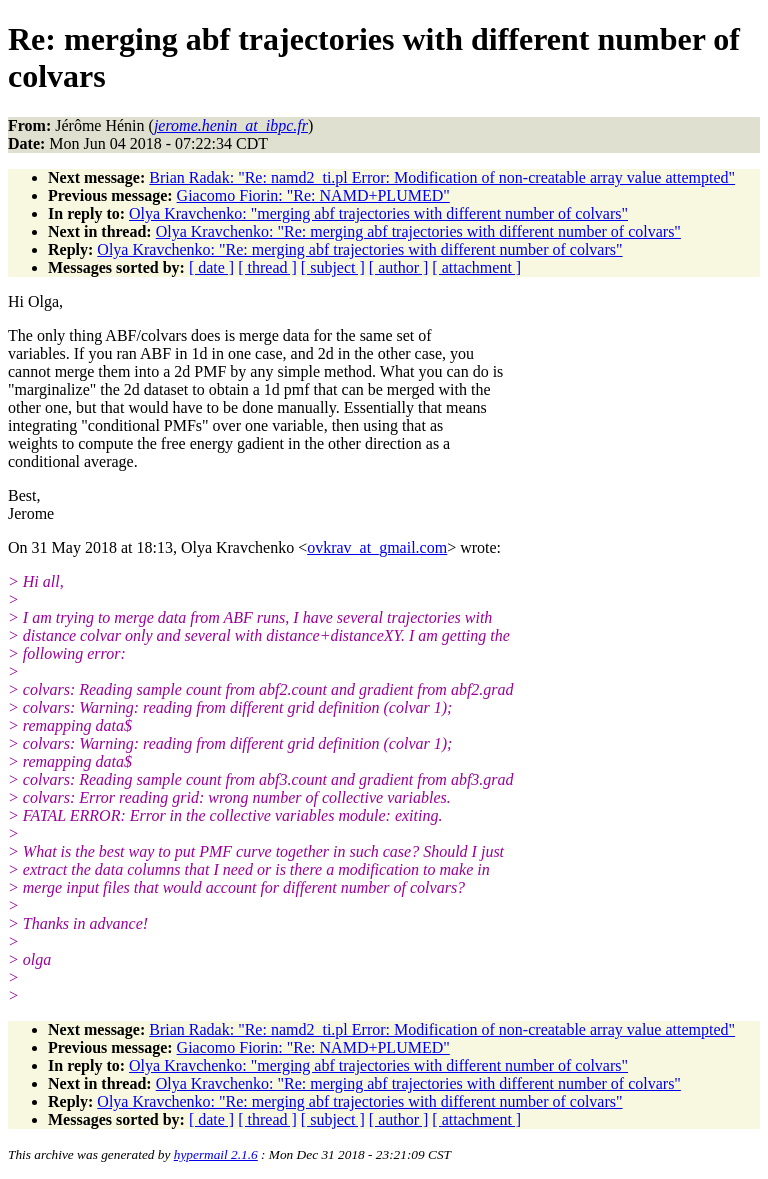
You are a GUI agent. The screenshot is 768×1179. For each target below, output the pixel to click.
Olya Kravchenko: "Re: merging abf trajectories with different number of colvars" (418, 231)
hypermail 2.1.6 (216, 1154)
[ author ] (399, 267)
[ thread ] (267, 267)
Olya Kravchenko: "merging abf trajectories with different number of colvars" (378, 213)
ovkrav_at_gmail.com (377, 547)
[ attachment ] (476, 267)
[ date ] (211, 267)
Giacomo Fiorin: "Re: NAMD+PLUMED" (313, 195)
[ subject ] (333, 267)
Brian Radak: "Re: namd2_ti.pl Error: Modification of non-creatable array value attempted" (442, 177)
